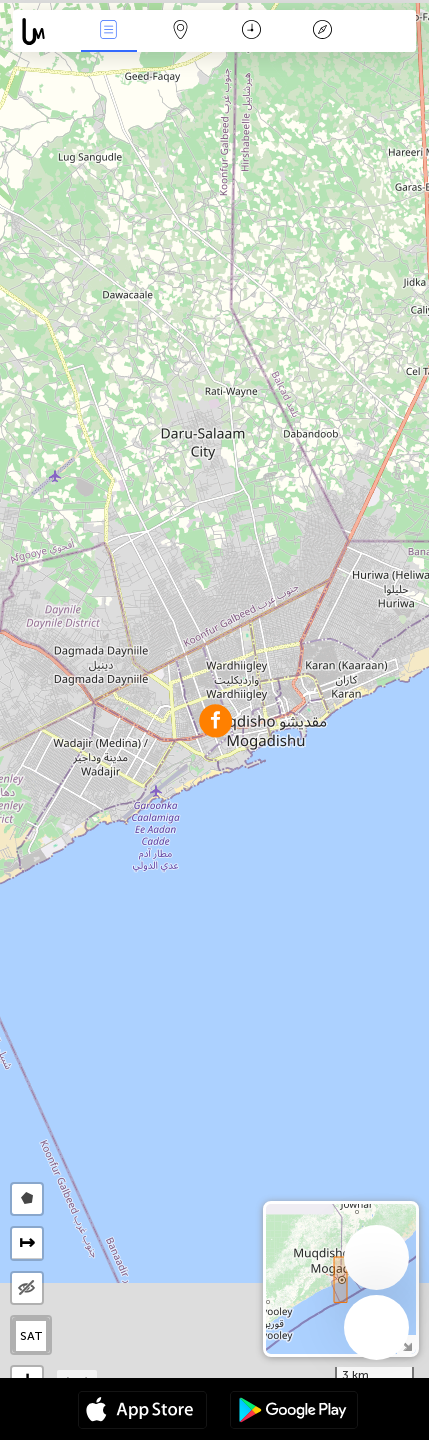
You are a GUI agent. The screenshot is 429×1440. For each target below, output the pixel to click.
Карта (180, 31)
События (109, 31)
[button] (215, 720)
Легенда (323, 31)
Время (251, 31)
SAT (31, 1336)
